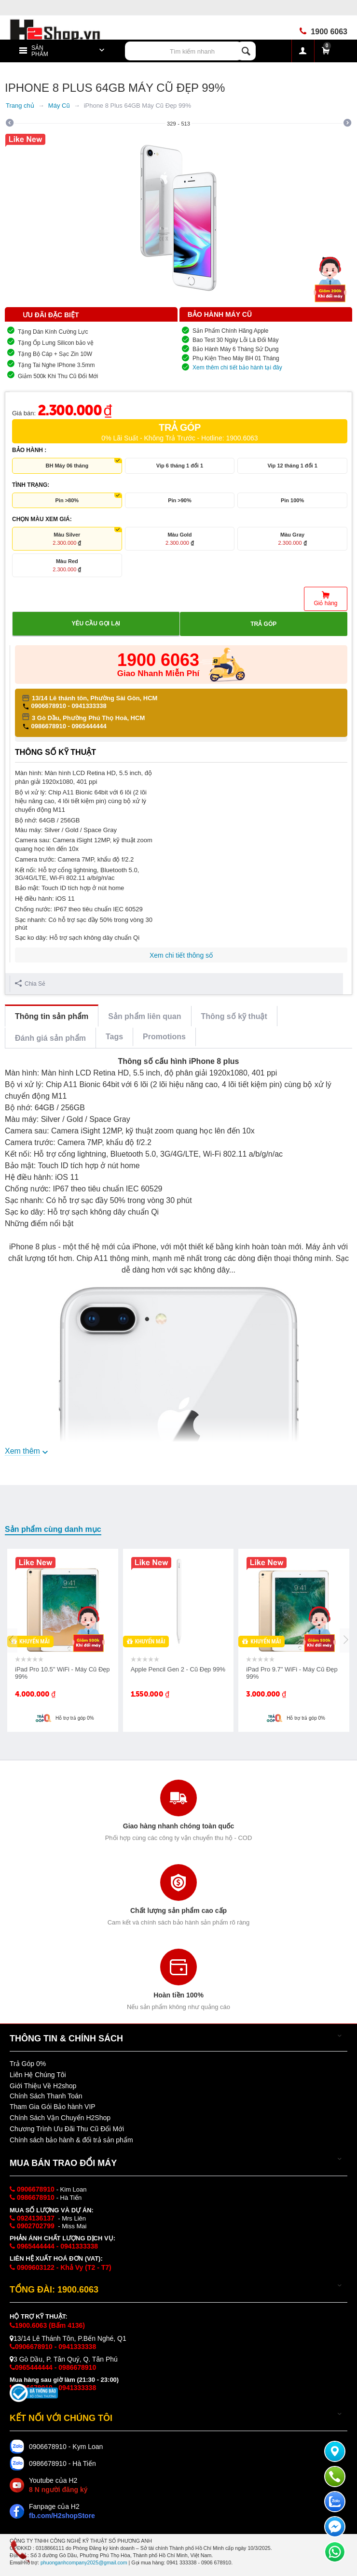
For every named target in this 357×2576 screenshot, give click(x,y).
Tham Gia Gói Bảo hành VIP (53, 2106)
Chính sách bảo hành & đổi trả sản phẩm (71, 2140)
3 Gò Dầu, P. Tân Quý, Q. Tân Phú (64, 2359)
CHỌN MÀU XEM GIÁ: (42, 519)
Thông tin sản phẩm (51, 1016)
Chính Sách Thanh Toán (46, 2096)
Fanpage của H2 (62, 2511)
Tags (114, 1037)
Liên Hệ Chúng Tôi (38, 2075)
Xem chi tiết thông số (181, 955)
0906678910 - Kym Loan (66, 2446)
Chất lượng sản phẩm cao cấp (178, 1910)
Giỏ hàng (325, 603)
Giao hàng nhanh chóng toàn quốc (178, 1826)
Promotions (164, 1037)
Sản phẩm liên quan (144, 1016)
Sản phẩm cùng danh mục (53, 1529)
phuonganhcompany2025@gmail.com (84, 2562)
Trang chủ (20, 105)
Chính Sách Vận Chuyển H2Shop (60, 2118)
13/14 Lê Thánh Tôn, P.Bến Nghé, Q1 (68, 2338)
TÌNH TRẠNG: (30, 484)
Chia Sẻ (30, 983)
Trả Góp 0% (28, 2063)
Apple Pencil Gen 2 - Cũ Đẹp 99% (178, 1669)
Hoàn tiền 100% (178, 1995)
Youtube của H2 (58, 2485)
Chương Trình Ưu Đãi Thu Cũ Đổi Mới (67, 2129)
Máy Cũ (59, 105)
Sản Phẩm (39, 50)
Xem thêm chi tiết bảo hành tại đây (237, 367)
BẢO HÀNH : (29, 450)
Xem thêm (22, 1451)
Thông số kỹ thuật (234, 1016)
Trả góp (263, 624)
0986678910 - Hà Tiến (62, 2463)
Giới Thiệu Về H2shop (43, 2086)
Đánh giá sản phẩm (50, 1038)
